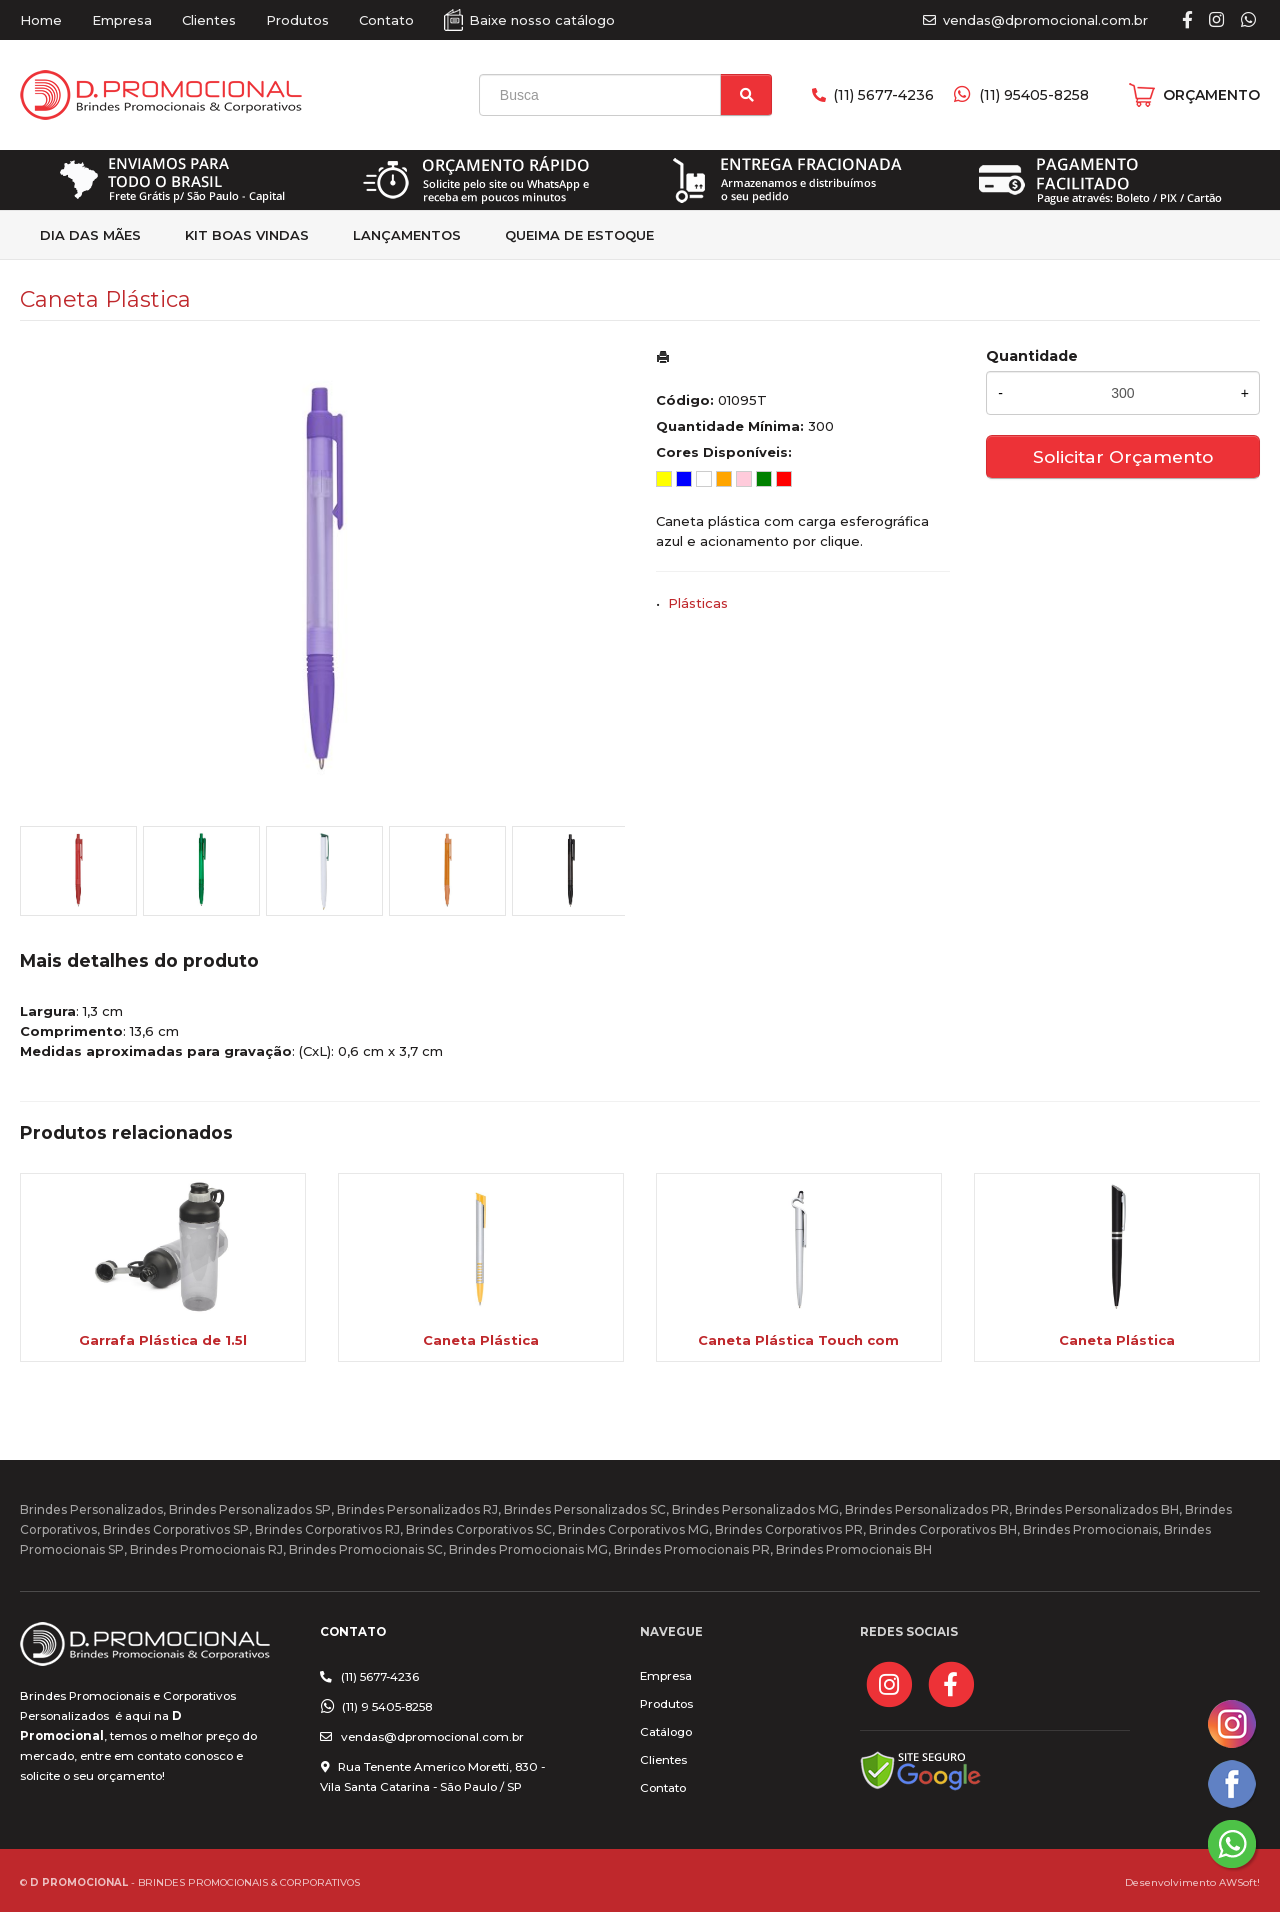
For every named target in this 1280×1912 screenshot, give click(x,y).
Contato (386, 20)
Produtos (297, 20)
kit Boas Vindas (247, 235)
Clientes (209, 20)
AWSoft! (1239, 1882)
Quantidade (1032, 356)
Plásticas (698, 603)
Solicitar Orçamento (1123, 456)
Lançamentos (407, 235)
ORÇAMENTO (1211, 95)
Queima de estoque (579, 235)
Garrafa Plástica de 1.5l (163, 1340)
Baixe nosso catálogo (542, 20)
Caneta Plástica (481, 1340)
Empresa (122, 20)
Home (41, 20)
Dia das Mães (90, 235)
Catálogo (666, 1732)
